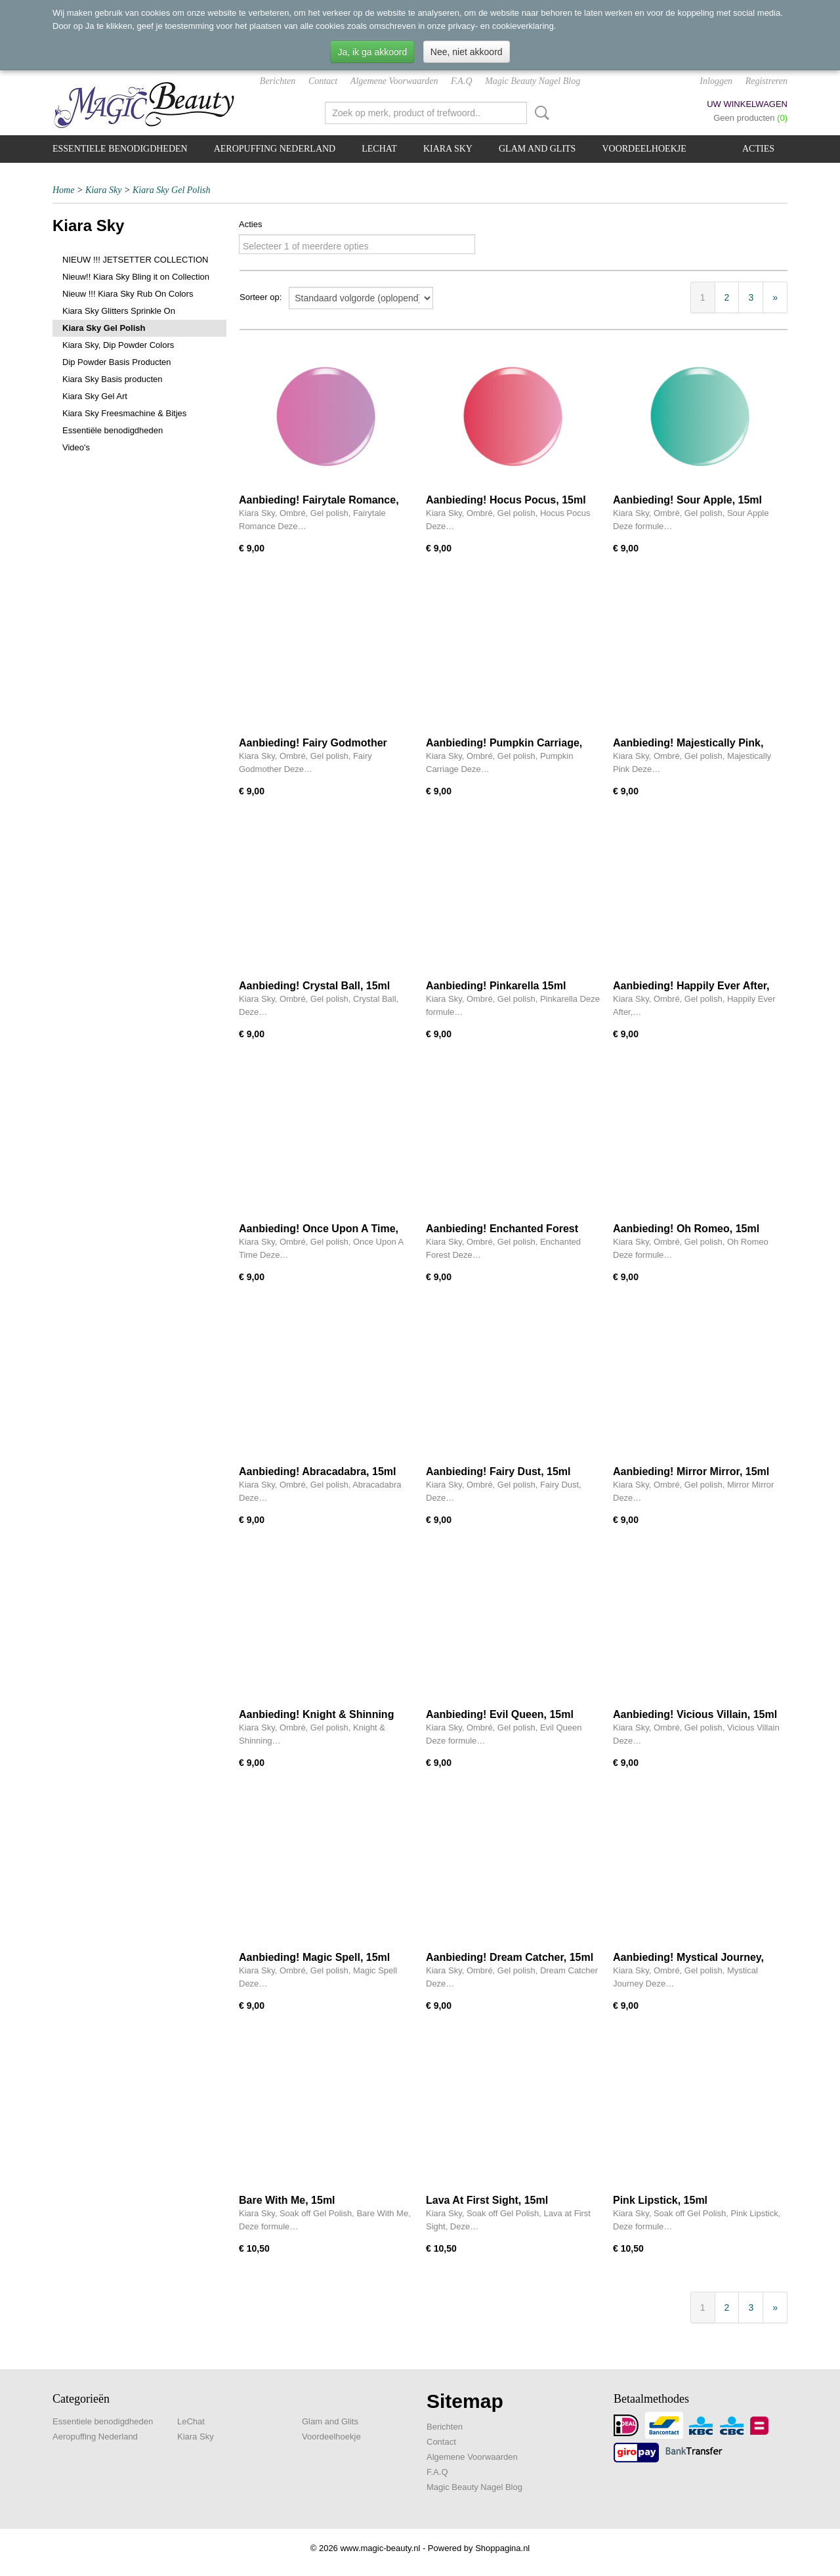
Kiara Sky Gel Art (94, 396)
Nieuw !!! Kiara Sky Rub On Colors (127, 294)
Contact (322, 81)
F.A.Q (461, 81)
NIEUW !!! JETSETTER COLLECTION (135, 260)
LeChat (379, 149)
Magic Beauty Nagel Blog (532, 81)
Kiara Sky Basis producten (112, 379)
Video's (76, 447)
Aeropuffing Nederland (275, 149)
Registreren (767, 81)
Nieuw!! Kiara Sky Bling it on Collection (135, 277)
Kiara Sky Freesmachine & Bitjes (124, 413)
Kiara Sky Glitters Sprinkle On (118, 311)
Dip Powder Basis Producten (116, 362)
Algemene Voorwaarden (394, 81)
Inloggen (716, 81)
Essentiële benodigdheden (112, 430)
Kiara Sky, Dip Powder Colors (118, 345)
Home (63, 190)
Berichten (277, 81)
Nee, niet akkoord (466, 52)
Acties (758, 149)
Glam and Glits (537, 149)
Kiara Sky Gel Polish (172, 190)
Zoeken (539, 113)
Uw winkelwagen (747, 104)
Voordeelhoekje (644, 149)
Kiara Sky (447, 149)
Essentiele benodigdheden (120, 149)
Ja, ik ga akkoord (372, 52)
